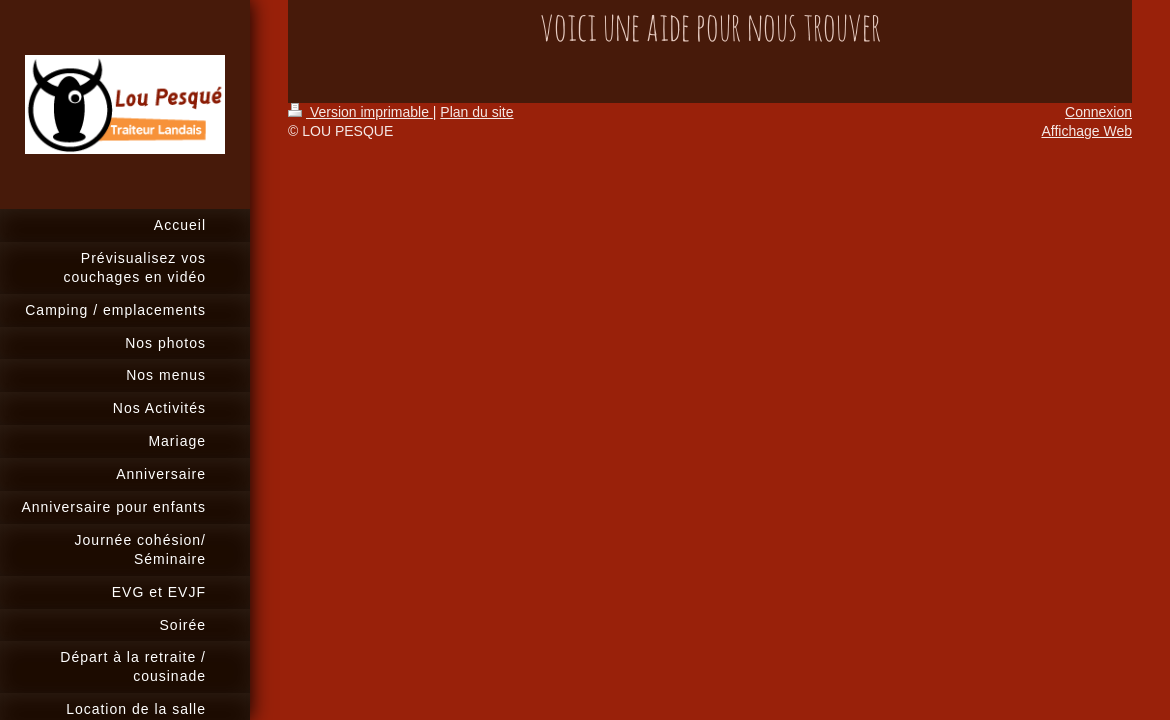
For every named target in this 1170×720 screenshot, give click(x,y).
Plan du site (476, 112)
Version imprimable (360, 112)
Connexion (1098, 112)
